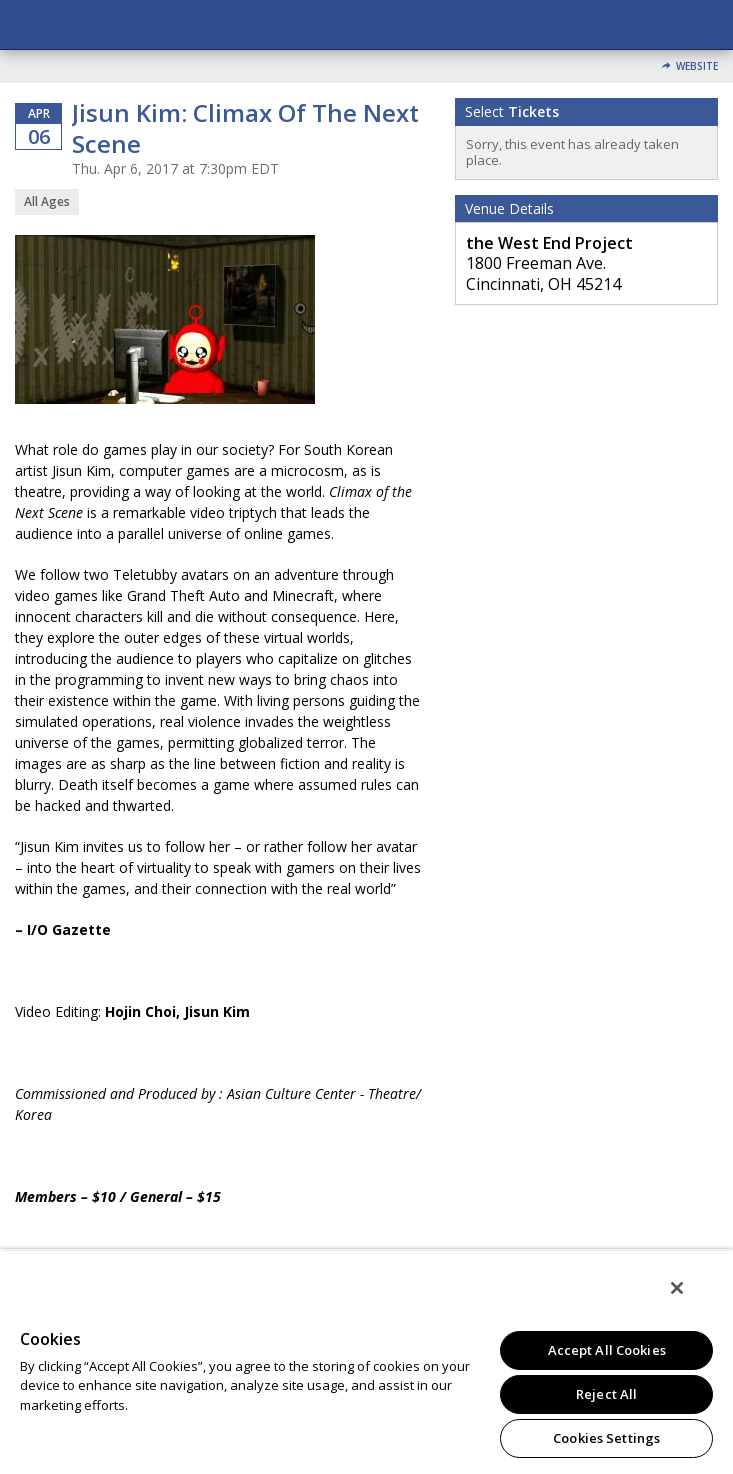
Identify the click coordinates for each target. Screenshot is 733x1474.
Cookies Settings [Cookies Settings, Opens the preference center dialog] (606, 1438)
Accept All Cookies (607, 1350)
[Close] (677, 1288)
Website (697, 66)
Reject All (606, 1394)
